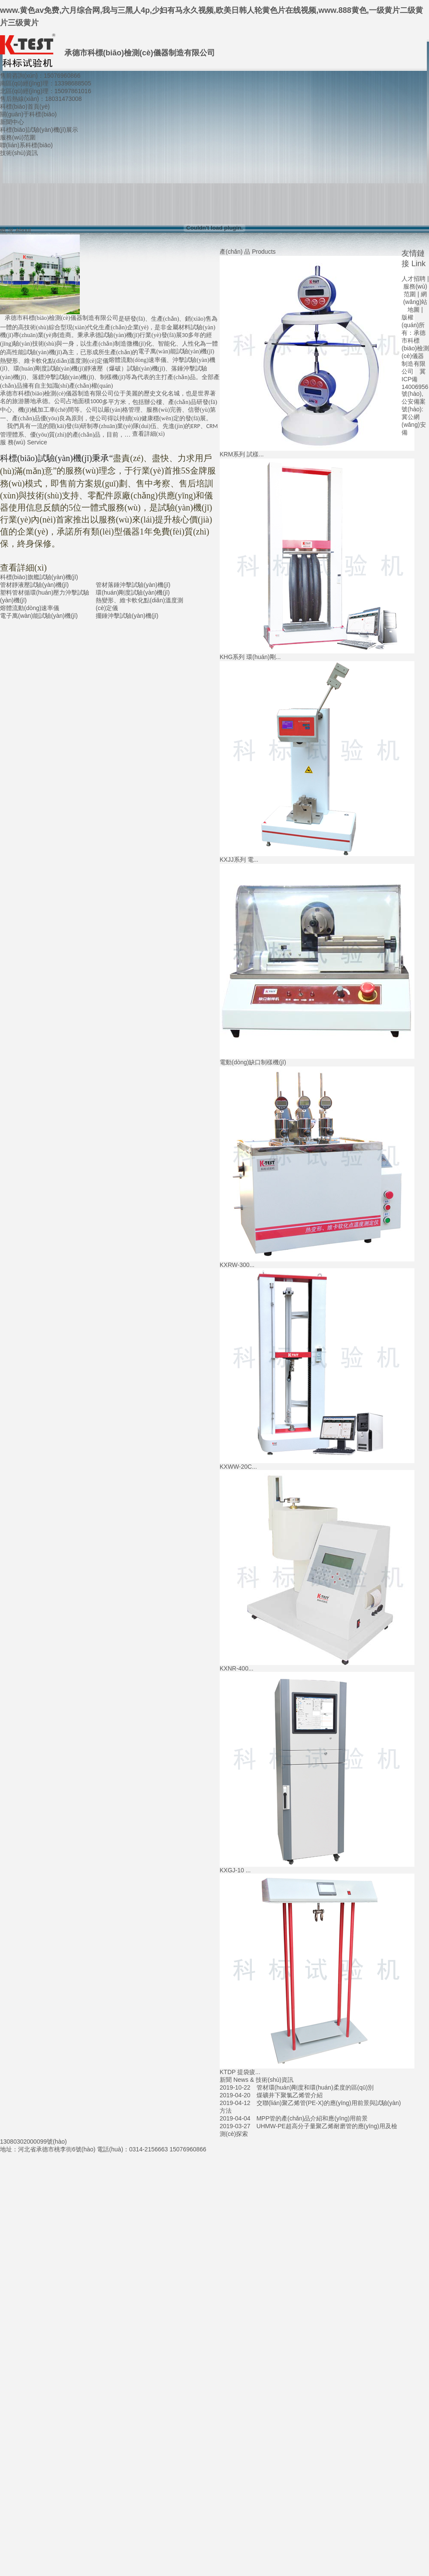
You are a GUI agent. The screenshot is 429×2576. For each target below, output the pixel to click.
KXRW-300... (237, 1264)
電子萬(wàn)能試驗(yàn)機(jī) (176, 351)
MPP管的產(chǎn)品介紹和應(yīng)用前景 (312, 2118)
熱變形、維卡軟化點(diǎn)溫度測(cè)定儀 (54, 361)
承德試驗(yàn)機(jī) (114, 335)
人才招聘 (414, 278)
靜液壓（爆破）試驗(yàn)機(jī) (125, 368)
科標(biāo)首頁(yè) (25, 106)
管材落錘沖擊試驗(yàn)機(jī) (133, 584)
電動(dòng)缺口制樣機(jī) (253, 1062)
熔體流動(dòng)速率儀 (137, 360)
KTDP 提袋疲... (240, 2072)
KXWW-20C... (238, 1466)
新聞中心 (12, 121)
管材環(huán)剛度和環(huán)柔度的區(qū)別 (315, 2087)
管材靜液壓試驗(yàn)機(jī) (34, 584)
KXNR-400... (237, 1668)
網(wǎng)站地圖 (415, 302)
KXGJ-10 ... (235, 1870)
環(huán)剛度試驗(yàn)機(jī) (133, 592)
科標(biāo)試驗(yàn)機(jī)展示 (39, 129)
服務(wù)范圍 (18, 137)
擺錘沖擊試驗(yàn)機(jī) (127, 615)
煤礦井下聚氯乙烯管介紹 (290, 2095)
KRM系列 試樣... (242, 454)
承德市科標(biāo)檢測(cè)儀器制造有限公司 (61, 318)
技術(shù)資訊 (19, 152)
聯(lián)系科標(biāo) (26, 145)
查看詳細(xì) (148, 434)
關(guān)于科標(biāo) (28, 114)
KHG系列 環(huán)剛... (250, 656)
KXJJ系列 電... (239, 859)
